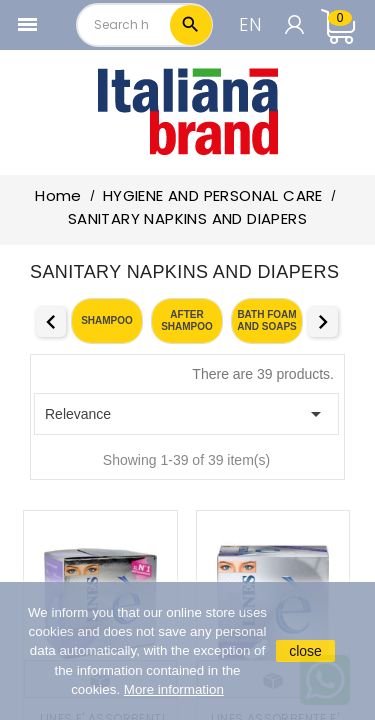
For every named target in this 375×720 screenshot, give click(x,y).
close (305, 651)
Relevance (186, 414)
